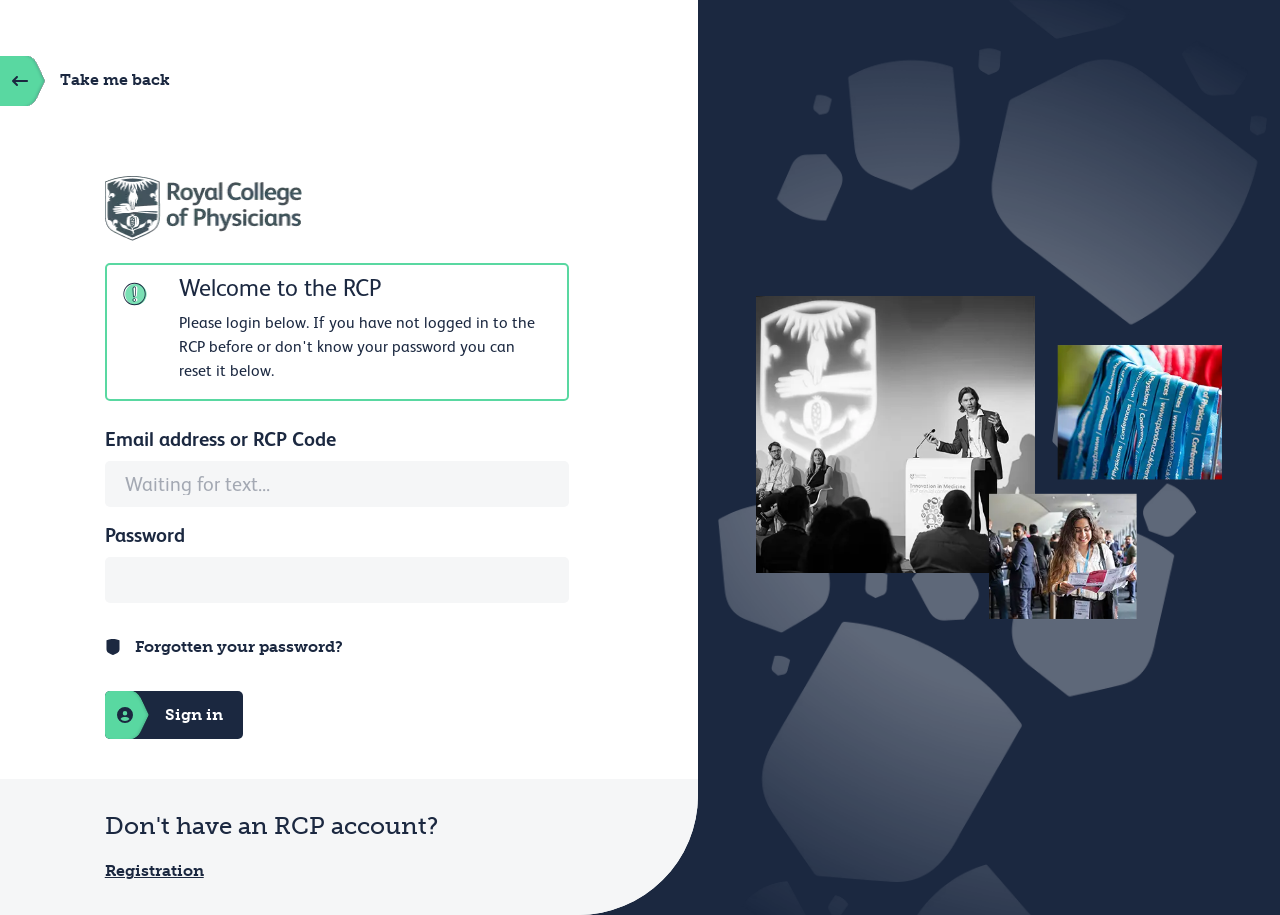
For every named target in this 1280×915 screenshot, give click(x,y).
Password (145, 535)
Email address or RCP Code (220, 439)
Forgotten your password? (239, 646)
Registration (154, 870)
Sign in (164, 715)
